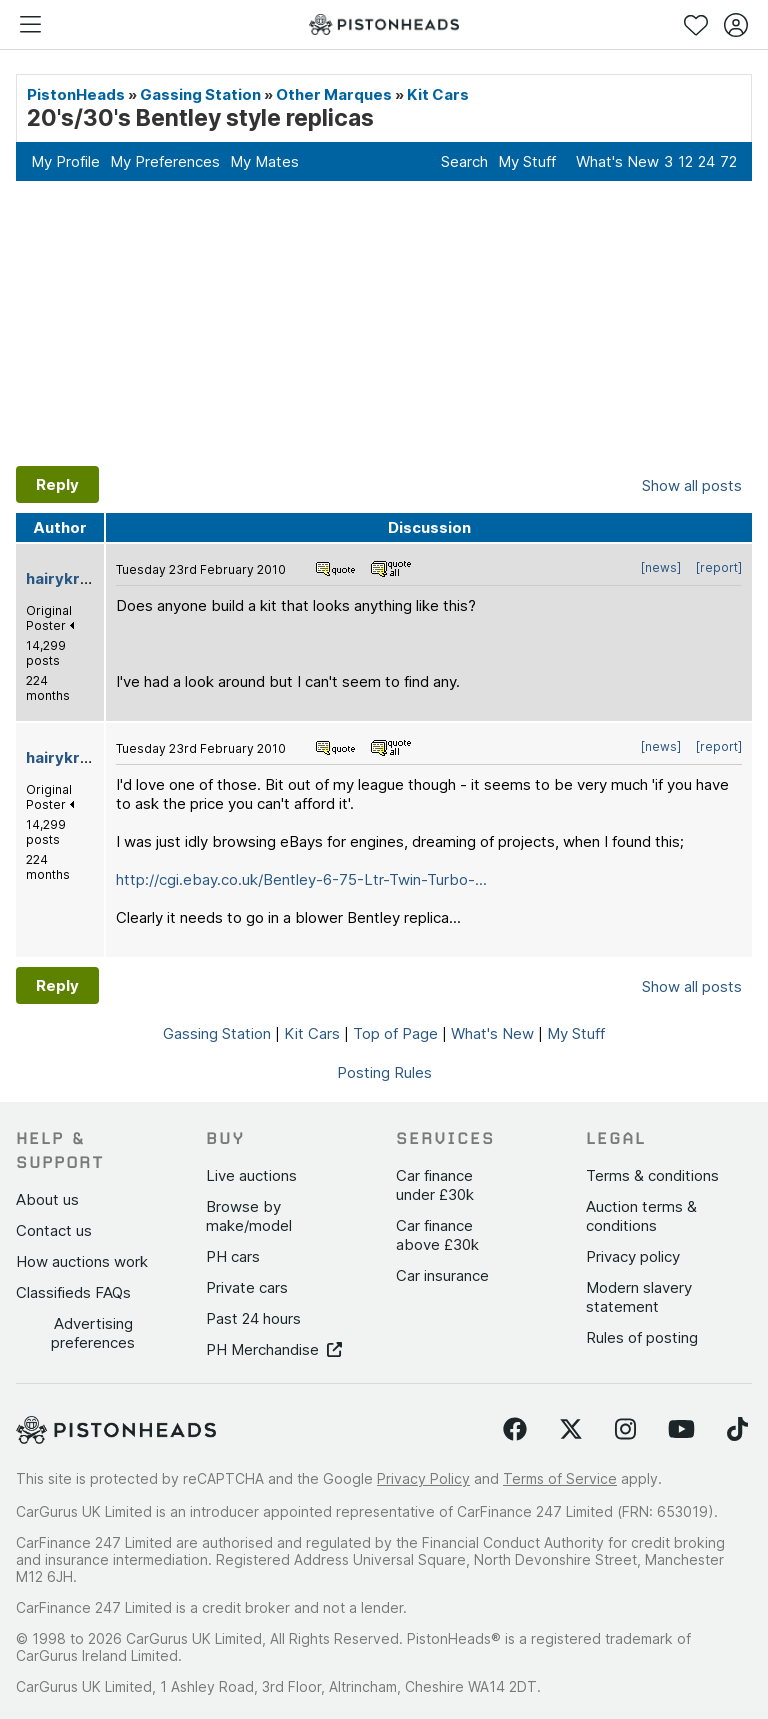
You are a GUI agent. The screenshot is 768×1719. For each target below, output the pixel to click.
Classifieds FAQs (73, 1292)
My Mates (264, 161)
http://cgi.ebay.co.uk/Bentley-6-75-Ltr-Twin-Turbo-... (301, 879)
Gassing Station (200, 94)
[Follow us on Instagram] (625, 1430)
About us (47, 1199)
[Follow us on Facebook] (515, 1430)
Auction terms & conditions (641, 1216)
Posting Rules (384, 1072)
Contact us (54, 1230)
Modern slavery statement (639, 1297)
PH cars (233, 1256)
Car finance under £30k (435, 1185)
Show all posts (692, 485)
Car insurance (442, 1275)
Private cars (247, 1287)
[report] (719, 567)
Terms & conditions (652, 1175)
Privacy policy (633, 1256)
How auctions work (82, 1261)
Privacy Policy (423, 1478)
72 (728, 161)
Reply (57, 484)
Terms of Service (560, 1478)
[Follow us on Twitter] (571, 1430)
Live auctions (251, 1175)
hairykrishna (73, 578)
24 (706, 161)
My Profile (65, 161)
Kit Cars (438, 94)
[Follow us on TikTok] (737, 1430)
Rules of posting (642, 1337)
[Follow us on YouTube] (681, 1430)
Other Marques (334, 94)
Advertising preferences (93, 1333)
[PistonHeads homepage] (384, 24)
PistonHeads (76, 94)
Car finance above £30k (437, 1235)
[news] (661, 567)
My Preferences (165, 161)
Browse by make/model (249, 1216)
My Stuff (527, 161)
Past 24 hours (253, 1318)
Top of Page (395, 1033)
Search (464, 161)
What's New (617, 161)
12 (685, 161)
